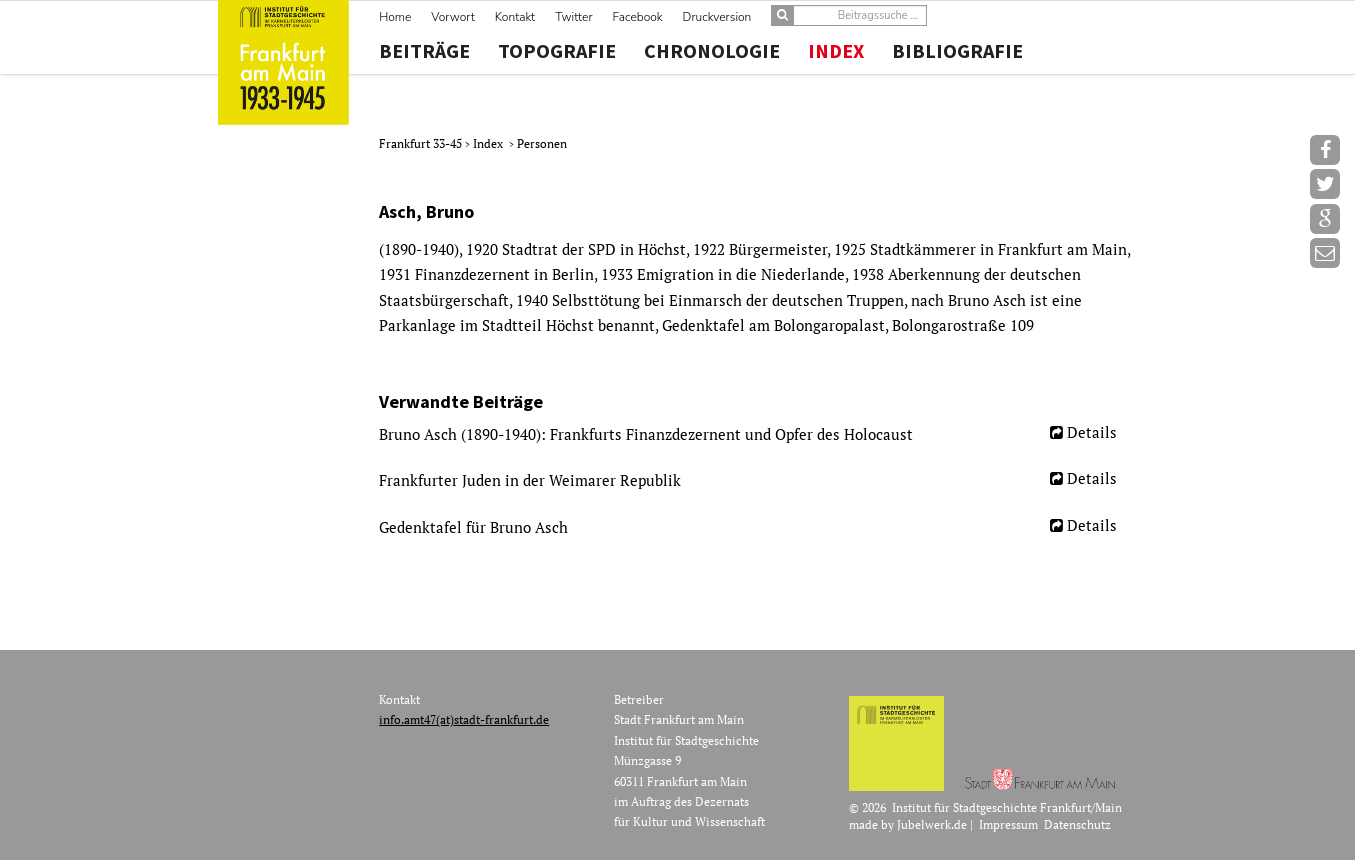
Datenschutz (1077, 824)
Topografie (557, 51)
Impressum (1008, 824)
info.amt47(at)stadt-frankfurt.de (464, 719)
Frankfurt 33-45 (422, 143)
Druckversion (717, 17)
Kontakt (515, 17)
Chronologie (712, 51)
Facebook (638, 17)
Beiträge (424, 51)
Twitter (573, 17)
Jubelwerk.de (932, 824)
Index (836, 51)
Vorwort (452, 17)
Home (395, 17)
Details (1092, 432)
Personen (542, 143)
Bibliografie (957, 51)
